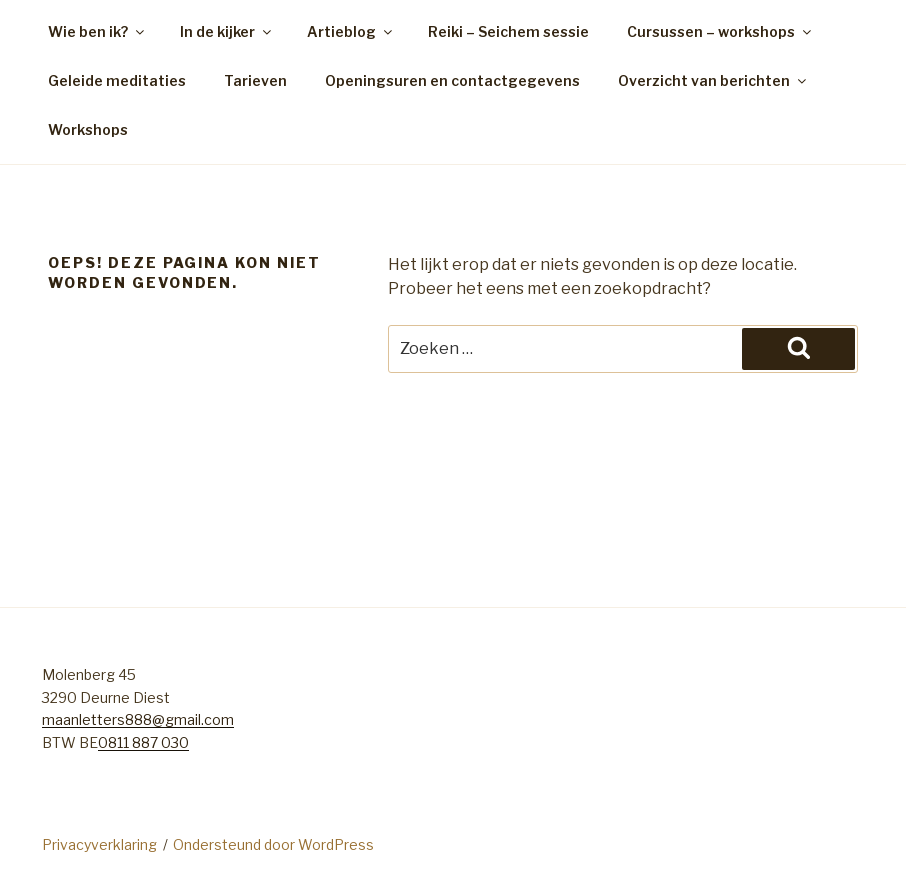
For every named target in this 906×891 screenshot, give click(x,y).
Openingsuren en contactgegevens (452, 80)
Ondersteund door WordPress (273, 844)
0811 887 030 (143, 742)
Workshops (88, 129)
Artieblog (351, 31)
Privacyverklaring (99, 844)
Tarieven (255, 80)
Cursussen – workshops (720, 31)
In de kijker (227, 31)
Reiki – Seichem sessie (508, 31)
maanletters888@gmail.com (138, 719)
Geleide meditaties (117, 80)
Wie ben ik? (97, 31)
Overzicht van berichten (713, 80)
